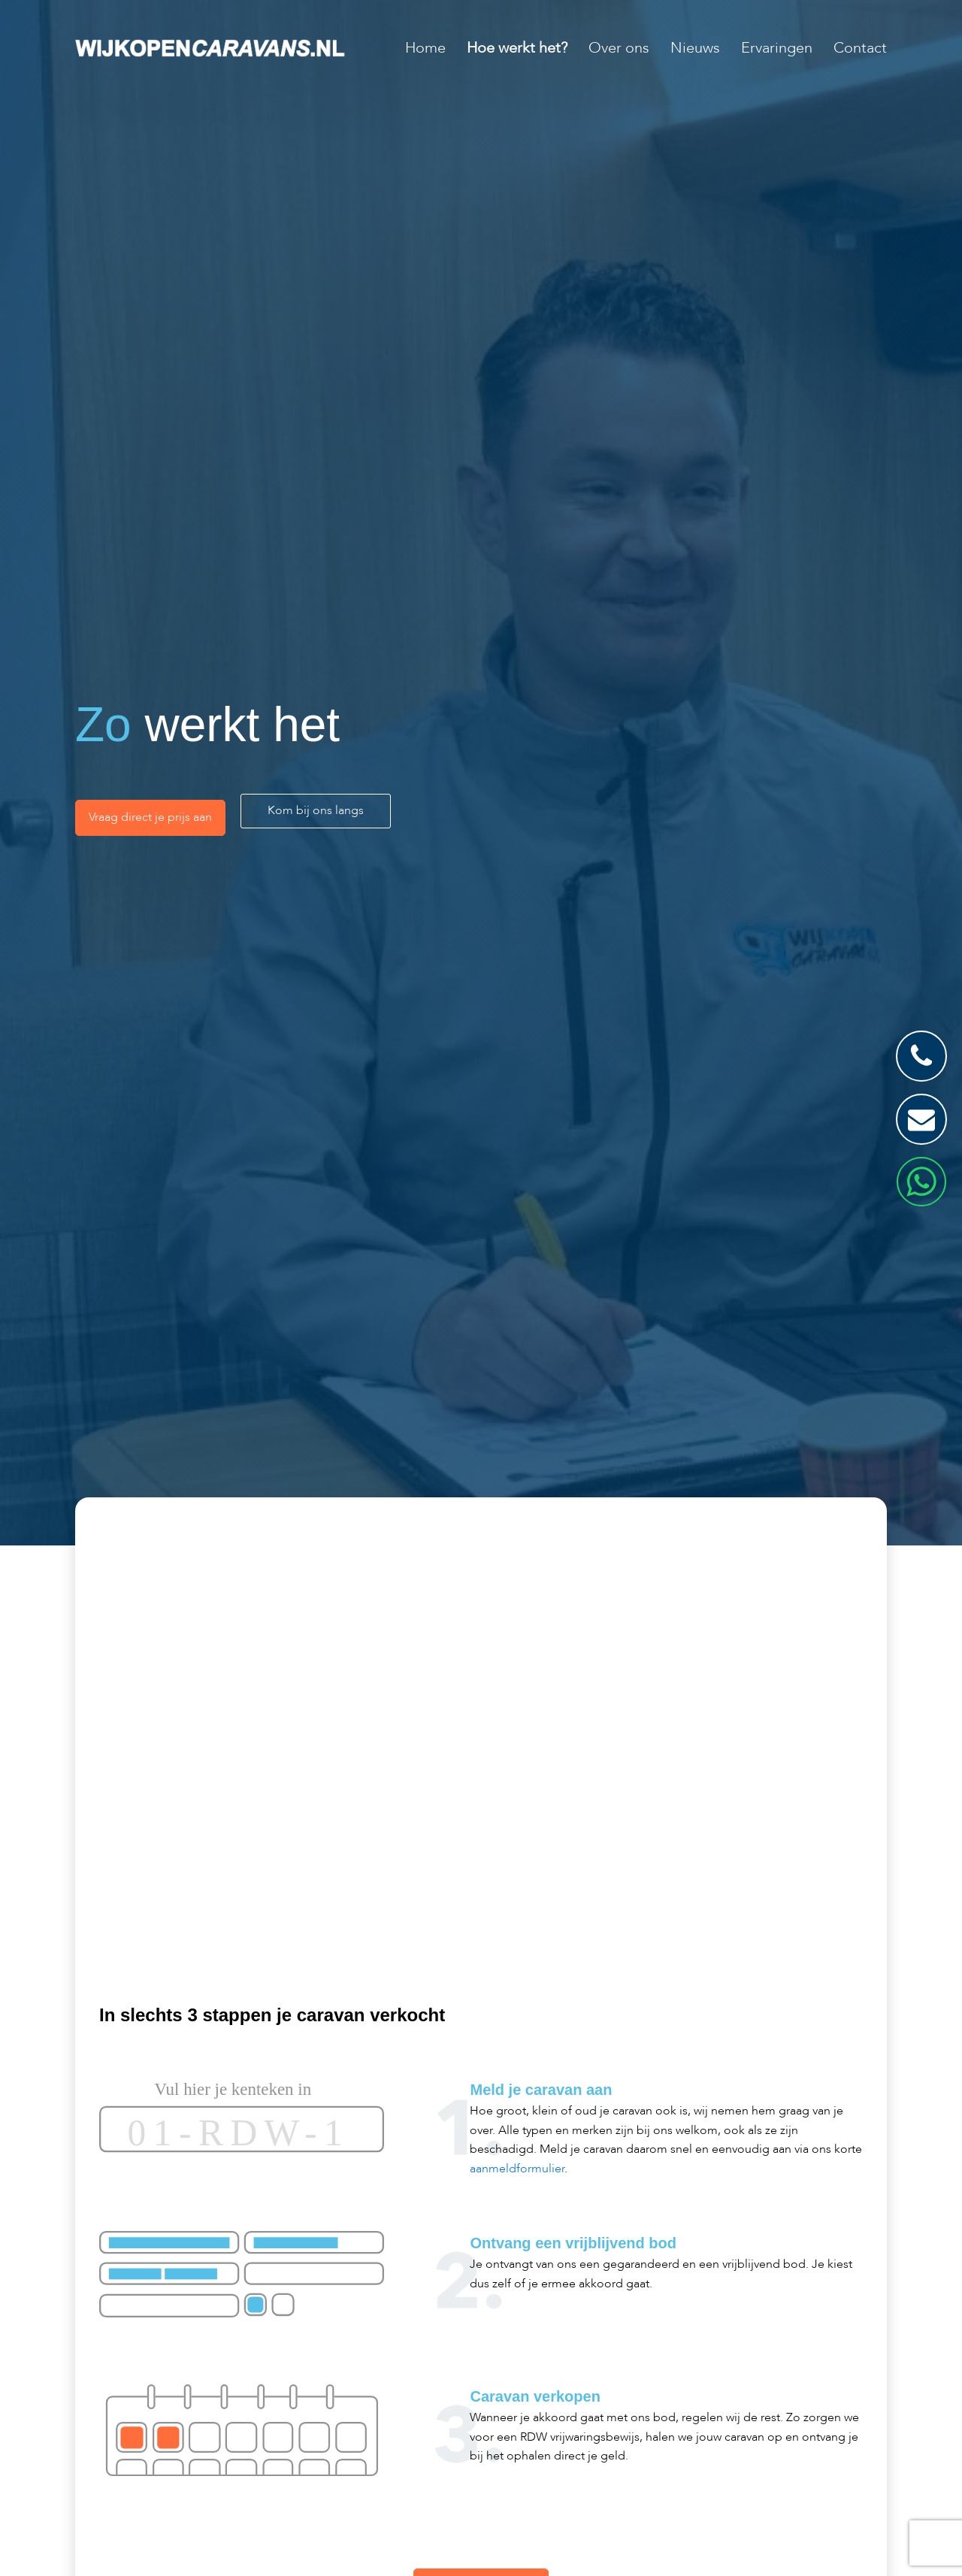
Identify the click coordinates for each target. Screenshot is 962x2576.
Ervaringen (776, 48)
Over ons (618, 48)
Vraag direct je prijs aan (150, 817)
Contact (860, 48)
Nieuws (695, 48)
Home (425, 48)
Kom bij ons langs (316, 810)
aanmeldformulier (517, 2168)
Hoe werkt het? (517, 48)
